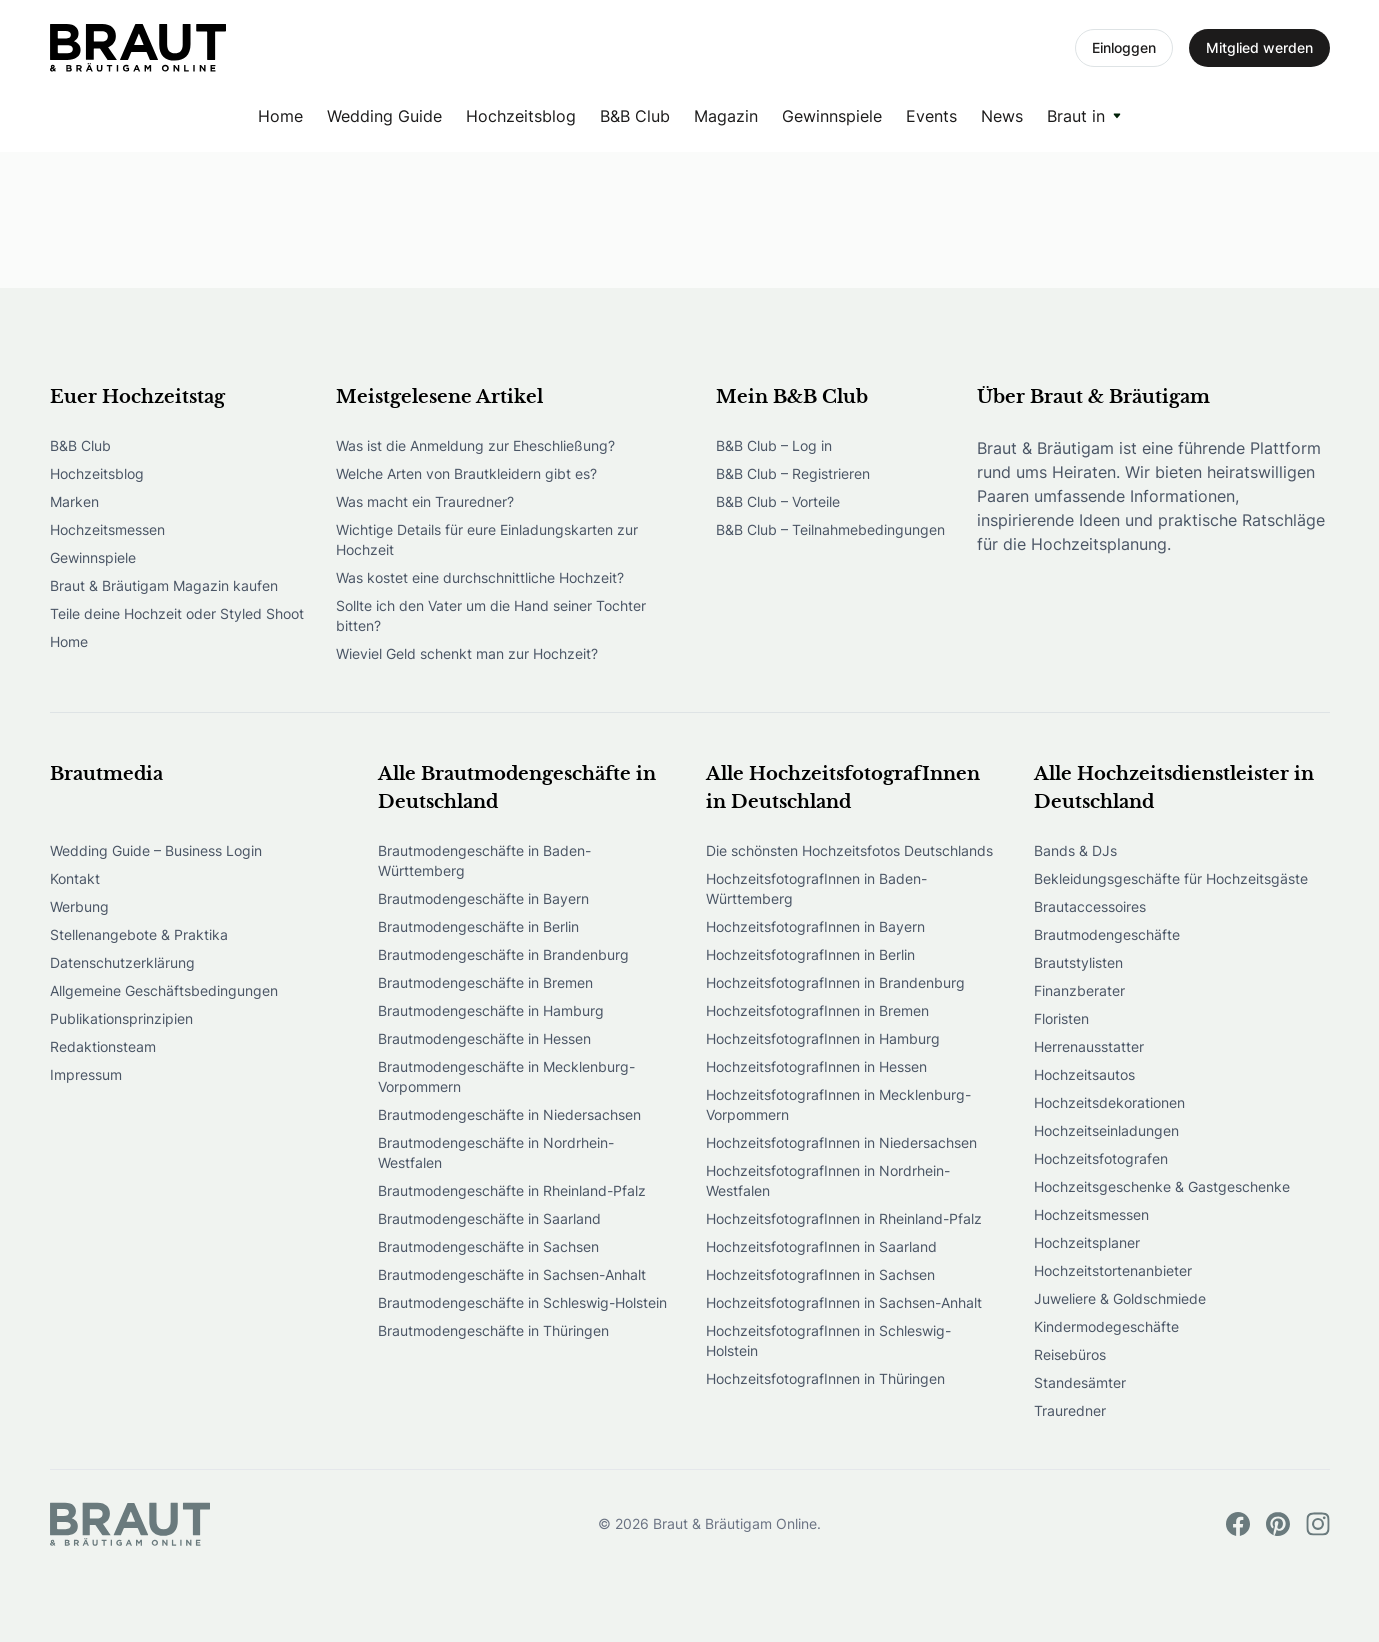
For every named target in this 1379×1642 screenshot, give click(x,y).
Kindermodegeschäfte (1106, 1326)
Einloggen (1124, 47)
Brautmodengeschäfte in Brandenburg (503, 954)
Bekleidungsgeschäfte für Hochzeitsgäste (1171, 878)
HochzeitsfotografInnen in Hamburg (823, 1038)
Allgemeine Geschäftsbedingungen (164, 990)
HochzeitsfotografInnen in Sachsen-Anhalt (844, 1302)
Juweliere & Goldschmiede (1120, 1298)
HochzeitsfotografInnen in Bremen (817, 1010)
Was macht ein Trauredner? (425, 501)
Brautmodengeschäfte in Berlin (478, 926)
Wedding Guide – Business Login (156, 850)
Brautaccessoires (1090, 906)
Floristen (1061, 1018)
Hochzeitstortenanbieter (1113, 1270)
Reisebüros (1070, 1354)
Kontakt (75, 878)
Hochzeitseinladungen (1106, 1130)
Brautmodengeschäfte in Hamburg (491, 1010)
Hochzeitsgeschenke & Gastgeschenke (1162, 1186)
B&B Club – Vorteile (778, 501)
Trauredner (1070, 1410)
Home (280, 116)
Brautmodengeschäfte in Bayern (483, 898)
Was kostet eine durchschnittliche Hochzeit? (480, 577)
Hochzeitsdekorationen (1109, 1102)
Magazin (726, 116)
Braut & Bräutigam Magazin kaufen (164, 585)
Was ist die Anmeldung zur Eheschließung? (475, 445)
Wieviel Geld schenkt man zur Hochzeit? (467, 653)
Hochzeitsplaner (1087, 1242)
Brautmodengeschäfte (1107, 934)
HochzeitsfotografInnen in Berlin (810, 954)
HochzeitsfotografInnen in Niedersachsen (841, 1142)
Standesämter (1080, 1382)
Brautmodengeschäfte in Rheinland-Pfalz (512, 1190)
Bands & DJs (1075, 850)
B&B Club (635, 116)
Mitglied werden (1259, 47)
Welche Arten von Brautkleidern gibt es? (466, 473)
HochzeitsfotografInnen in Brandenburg (835, 982)
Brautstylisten (1078, 962)
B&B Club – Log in (774, 445)
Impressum (86, 1074)
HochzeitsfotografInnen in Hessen (816, 1066)
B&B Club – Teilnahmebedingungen (830, 529)
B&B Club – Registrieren (793, 473)
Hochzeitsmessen (107, 529)
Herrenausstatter (1089, 1046)
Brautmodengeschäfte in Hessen (484, 1038)
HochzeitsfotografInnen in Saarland (821, 1246)
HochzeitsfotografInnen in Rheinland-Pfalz (844, 1218)
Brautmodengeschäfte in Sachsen (488, 1246)
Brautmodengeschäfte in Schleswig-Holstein (522, 1302)
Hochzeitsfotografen (1101, 1158)
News (1002, 116)
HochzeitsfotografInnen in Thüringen (825, 1378)
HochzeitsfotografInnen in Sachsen (820, 1274)
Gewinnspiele (832, 116)
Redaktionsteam (103, 1046)
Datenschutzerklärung (122, 962)
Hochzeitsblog (521, 116)
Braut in (1076, 116)
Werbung (79, 906)
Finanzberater (1079, 990)
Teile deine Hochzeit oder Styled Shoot (177, 613)
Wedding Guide (384, 116)
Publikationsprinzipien (121, 1018)
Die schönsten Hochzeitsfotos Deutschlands (849, 850)
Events (931, 116)
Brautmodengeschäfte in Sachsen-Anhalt (512, 1274)
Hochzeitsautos (1084, 1074)
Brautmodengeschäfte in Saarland (489, 1218)
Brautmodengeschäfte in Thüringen (493, 1330)
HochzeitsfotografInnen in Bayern (815, 926)
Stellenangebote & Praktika (139, 934)
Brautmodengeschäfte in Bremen (485, 982)
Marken (74, 501)
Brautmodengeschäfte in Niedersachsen (509, 1114)
